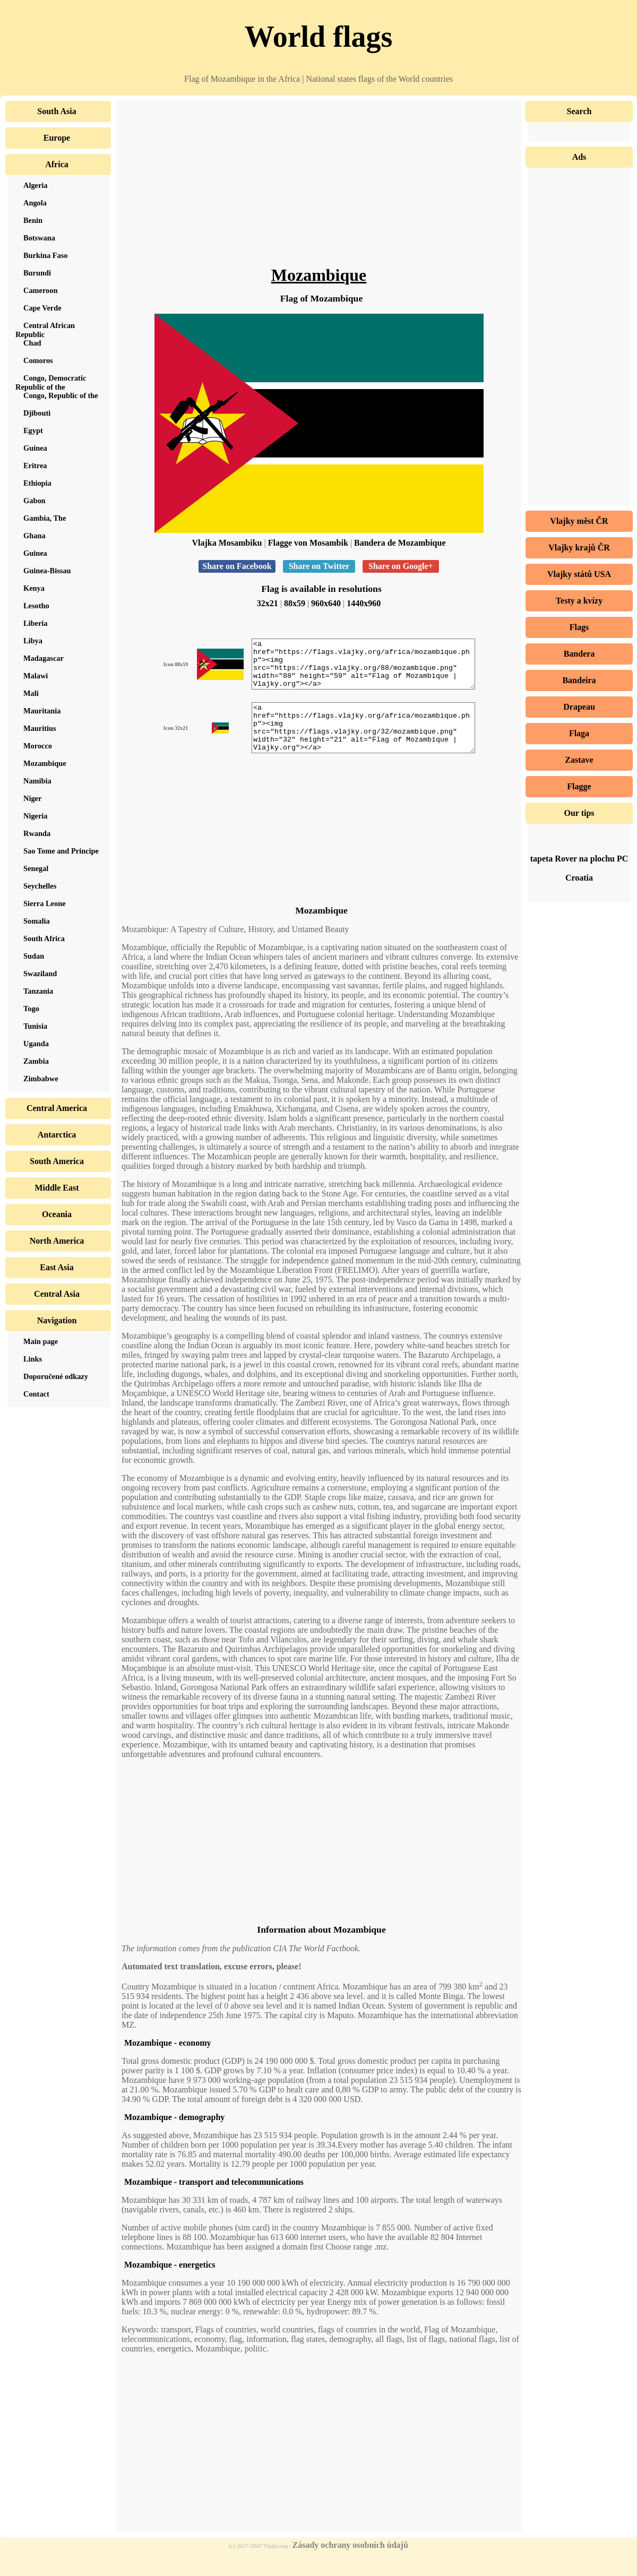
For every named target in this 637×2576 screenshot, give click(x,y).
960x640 (326, 603)
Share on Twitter (319, 566)
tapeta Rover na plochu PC (579, 858)
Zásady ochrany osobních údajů (350, 2564)
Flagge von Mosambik (308, 542)
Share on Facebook (236, 566)
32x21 (267, 603)
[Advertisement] (318, 191)
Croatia (579, 877)
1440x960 (364, 603)
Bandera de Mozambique (399, 542)
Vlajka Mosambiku (227, 542)
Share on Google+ (400, 566)
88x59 (294, 603)
